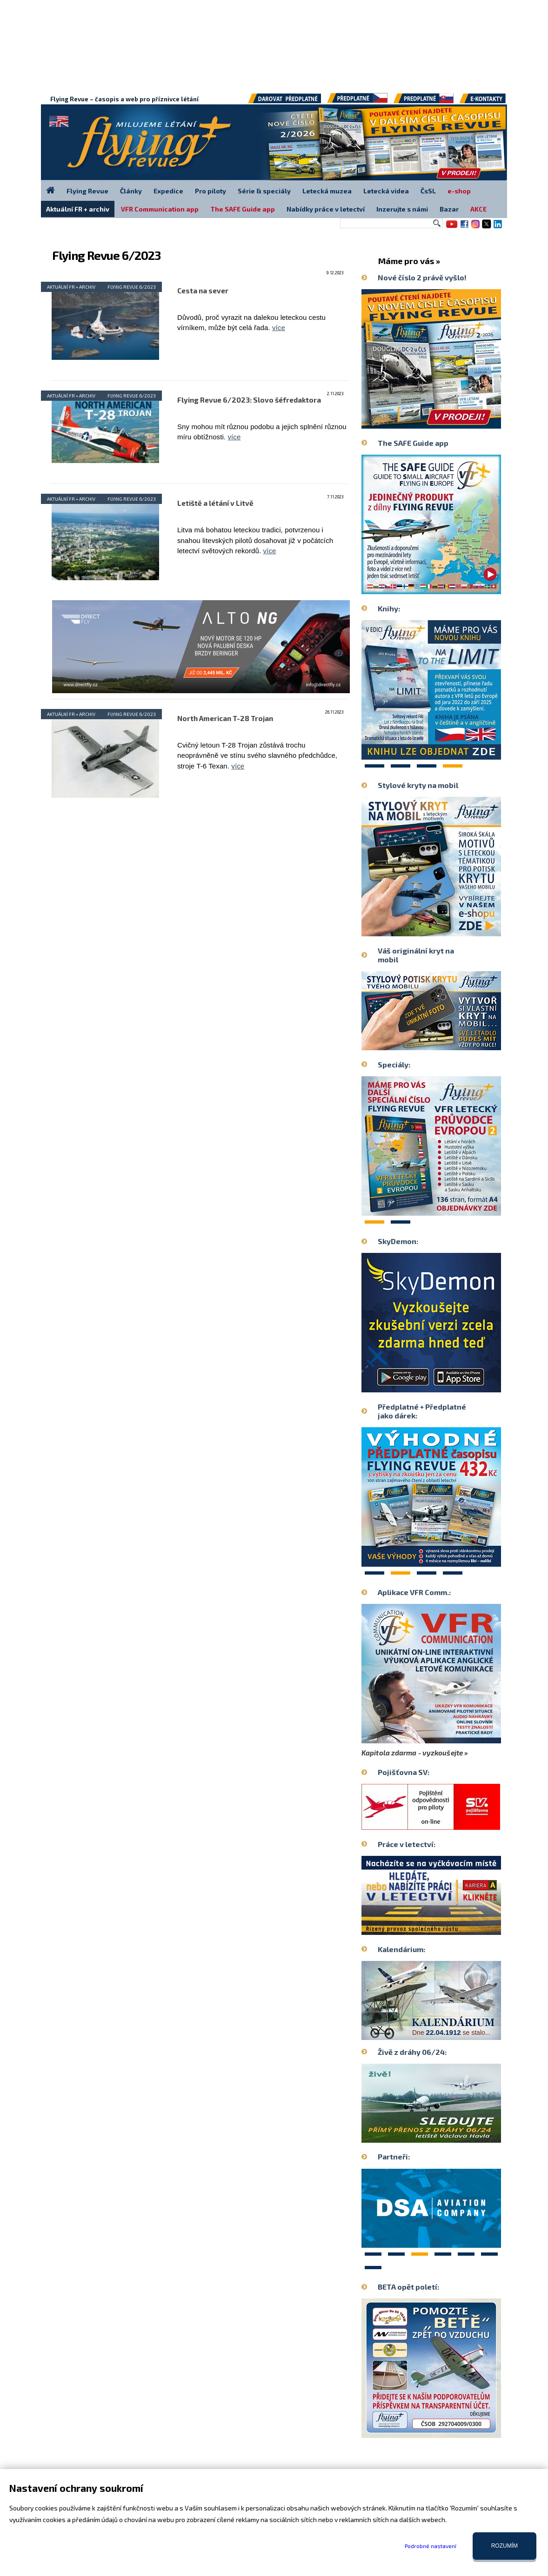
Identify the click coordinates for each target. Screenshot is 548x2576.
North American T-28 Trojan (225, 718)
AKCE (478, 209)
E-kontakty (491, 102)
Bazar (449, 209)
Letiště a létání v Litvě (215, 503)
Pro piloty (210, 191)
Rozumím (504, 2546)
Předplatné (424, 102)
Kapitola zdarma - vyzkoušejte (412, 1752)
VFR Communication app (160, 209)
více (278, 327)
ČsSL (428, 191)
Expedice (168, 191)
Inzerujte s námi (402, 209)
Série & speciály (264, 191)
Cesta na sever (202, 290)
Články (131, 191)
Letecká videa (386, 191)
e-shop (459, 191)
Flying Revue (87, 191)
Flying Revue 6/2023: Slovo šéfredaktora (249, 400)
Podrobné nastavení (430, 2546)
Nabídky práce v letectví (326, 209)
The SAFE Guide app (242, 209)
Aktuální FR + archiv (71, 287)
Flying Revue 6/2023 (131, 287)
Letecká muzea (327, 191)
